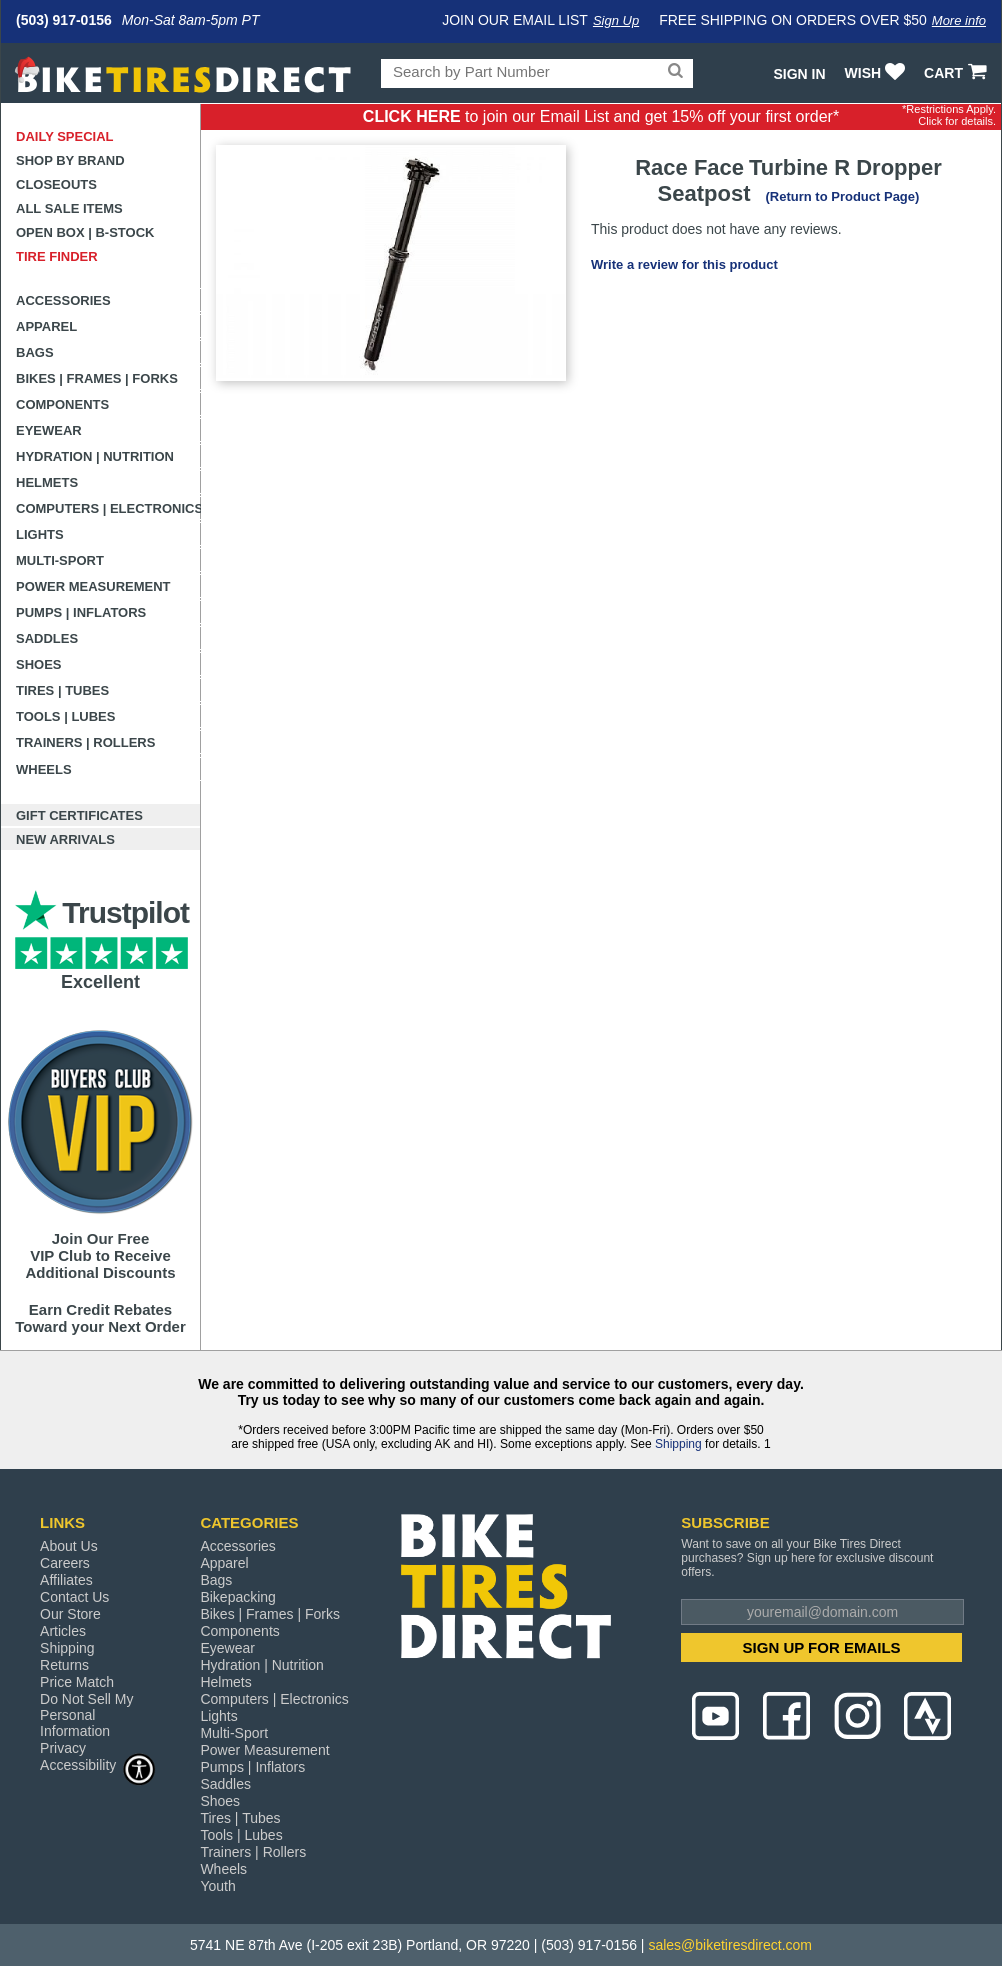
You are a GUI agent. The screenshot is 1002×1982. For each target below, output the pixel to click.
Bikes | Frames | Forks (97, 378)
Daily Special (65, 136)
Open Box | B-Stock (85, 232)
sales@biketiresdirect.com (730, 1945)
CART (957, 73)
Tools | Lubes (65, 716)
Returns (64, 1665)
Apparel (46, 326)
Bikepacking (238, 1597)
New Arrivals (65, 839)
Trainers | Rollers (85, 742)
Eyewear (49, 430)
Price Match (77, 1682)
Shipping (678, 1444)
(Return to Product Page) (843, 196)
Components (62, 404)
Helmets (47, 482)
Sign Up (616, 20)
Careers (65, 1563)
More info (959, 20)
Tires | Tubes (62, 690)
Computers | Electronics (108, 508)
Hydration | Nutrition (95, 456)
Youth (217, 1886)
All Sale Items (69, 208)
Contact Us (74, 1597)
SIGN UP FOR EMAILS (822, 1647)
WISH (877, 73)
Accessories (63, 300)
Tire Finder (57, 256)
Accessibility (98, 1764)
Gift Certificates (79, 815)
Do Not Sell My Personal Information (86, 1715)
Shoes (39, 664)
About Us (69, 1546)
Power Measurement (93, 586)
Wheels (44, 769)
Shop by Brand (70, 160)
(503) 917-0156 (64, 20)
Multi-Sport (60, 560)
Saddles (47, 638)
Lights (40, 534)
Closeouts (56, 184)
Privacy (63, 1748)
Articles (63, 1631)
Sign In (799, 74)
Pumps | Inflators (81, 612)
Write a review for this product (684, 264)
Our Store (70, 1614)
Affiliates (66, 1580)
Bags (35, 352)
